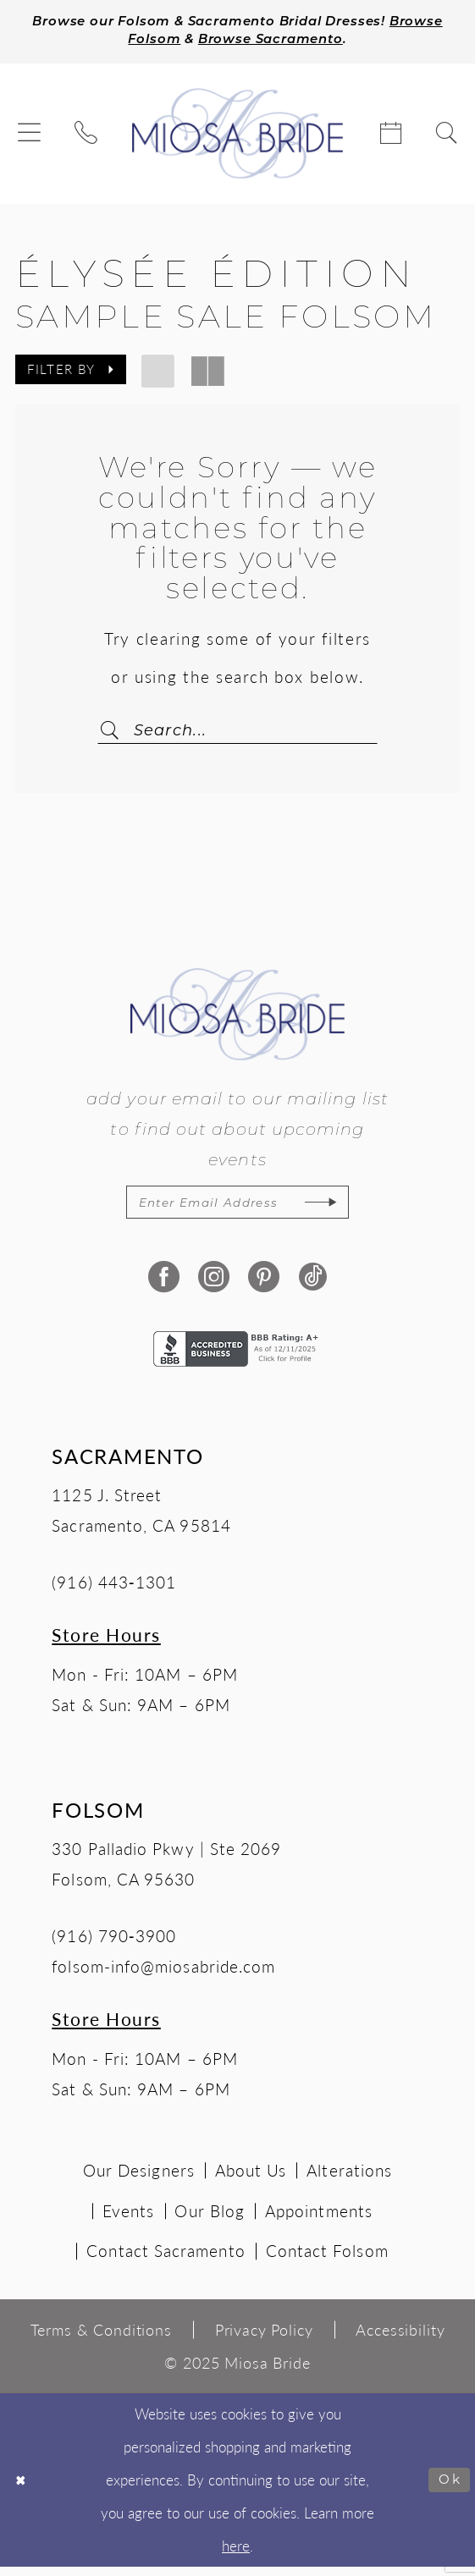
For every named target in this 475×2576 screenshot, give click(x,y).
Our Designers (139, 2178)
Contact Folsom (327, 2259)
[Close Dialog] (23, 2489)
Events (128, 2219)
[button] (30, 137)
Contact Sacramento (165, 2259)
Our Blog (209, 2219)
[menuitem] (30, 137)
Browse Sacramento (306, 43)
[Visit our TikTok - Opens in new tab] (313, 1285)
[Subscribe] (340, 1209)
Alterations (349, 2178)
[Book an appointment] (390, 137)
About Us (251, 2178)
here (236, 2554)
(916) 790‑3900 (114, 1944)
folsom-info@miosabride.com (163, 1974)
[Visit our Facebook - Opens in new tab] (162, 1285)
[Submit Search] (121, 734)
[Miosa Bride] (238, 137)
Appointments (319, 2219)
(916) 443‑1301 (114, 1591)
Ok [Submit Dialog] (448, 2488)
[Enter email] (238, 1209)
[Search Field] (237, 734)
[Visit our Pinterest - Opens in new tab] (263, 1285)
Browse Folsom (144, 43)
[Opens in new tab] (238, 1355)
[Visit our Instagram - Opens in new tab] (212, 1285)
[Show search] (445, 137)
